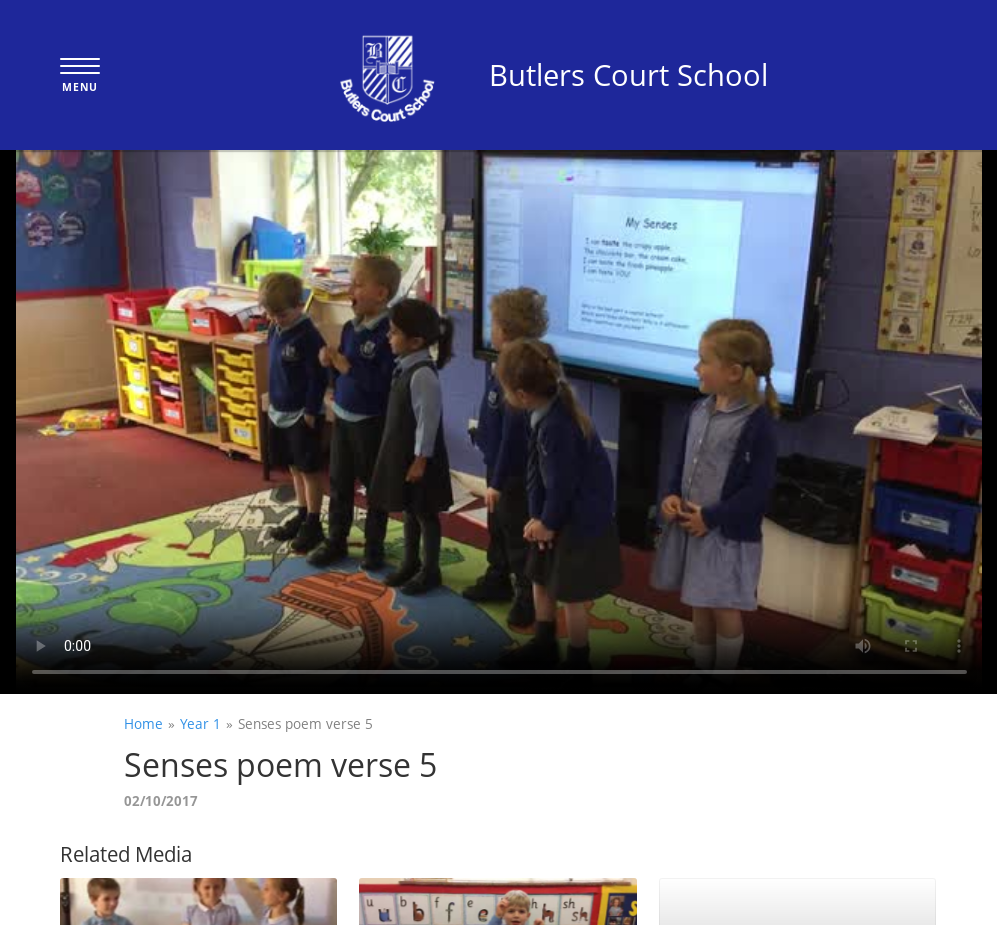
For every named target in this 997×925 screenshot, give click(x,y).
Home (143, 723)
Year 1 (200, 723)
